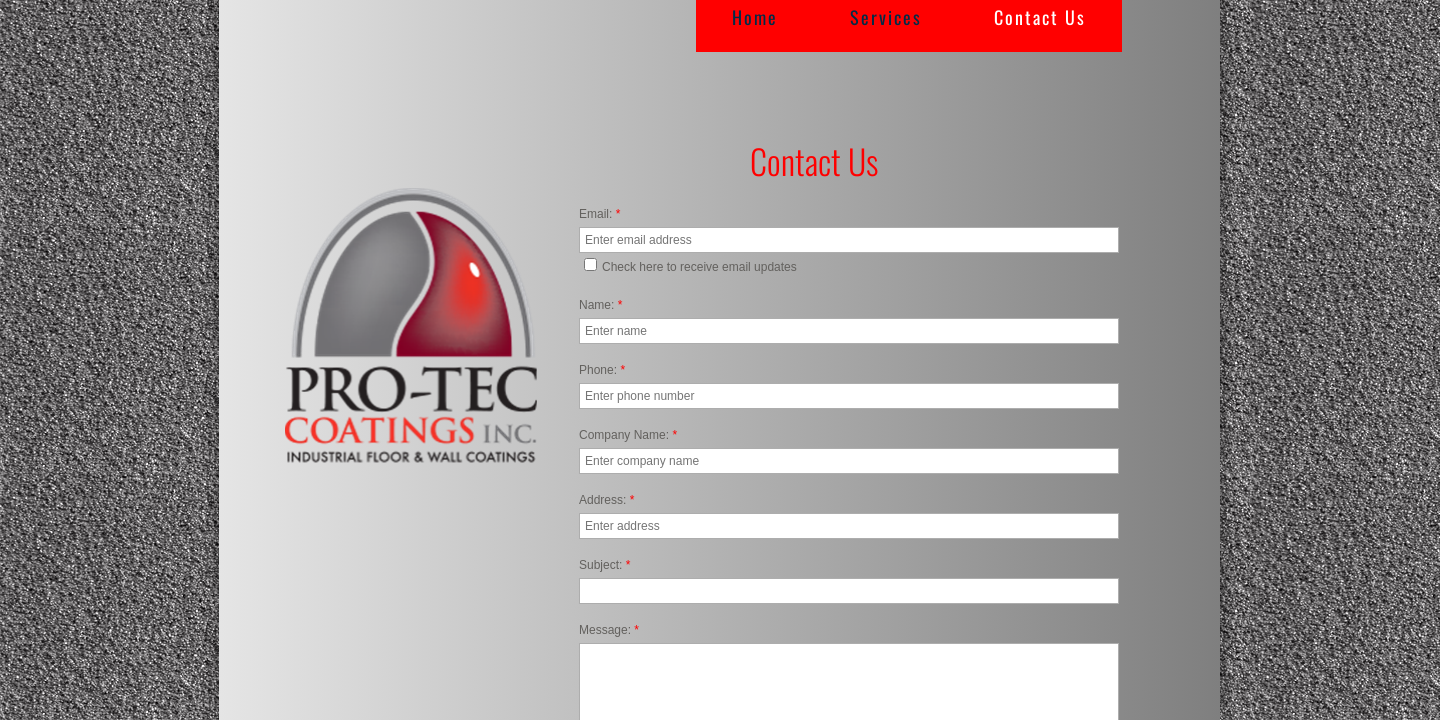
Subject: (604, 565)
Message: (609, 630)
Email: (599, 214)
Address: (606, 500)
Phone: (602, 370)
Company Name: (628, 435)
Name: (600, 305)
